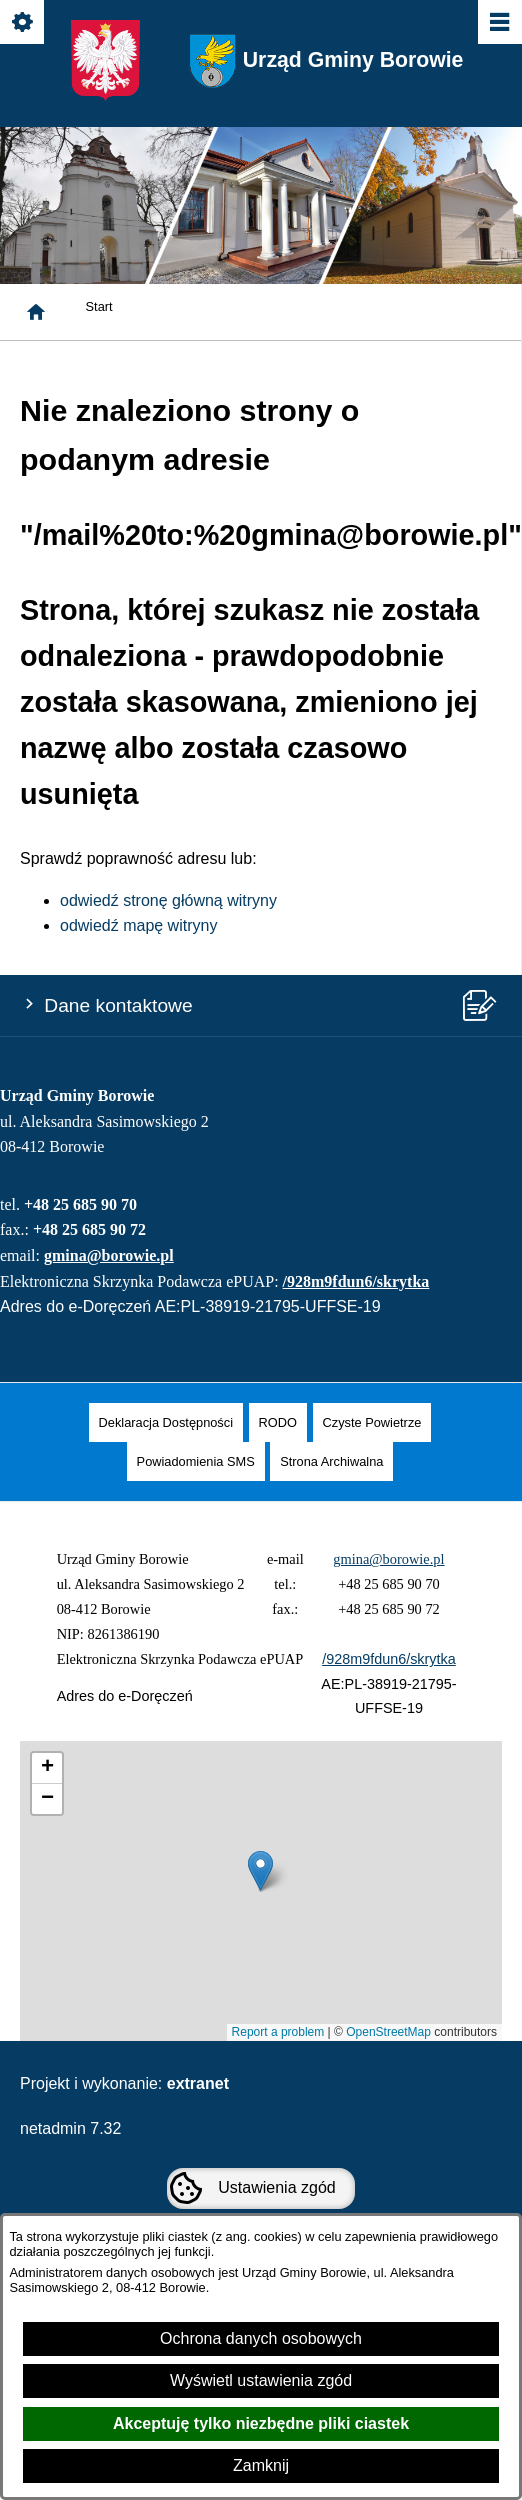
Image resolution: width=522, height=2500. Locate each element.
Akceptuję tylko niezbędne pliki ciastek (261, 2423)
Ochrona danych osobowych (261, 2338)
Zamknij (261, 2465)
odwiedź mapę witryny (138, 925)
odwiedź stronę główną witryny (168, 900)
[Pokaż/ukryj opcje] (23, 23)
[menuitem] (166, 1422)
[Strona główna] (36, 312)
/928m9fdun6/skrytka (356, 1281)
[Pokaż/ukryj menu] (498, 23)
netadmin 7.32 (70, 2128)
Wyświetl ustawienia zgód (261, 2380)
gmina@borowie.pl (109, 1255)
